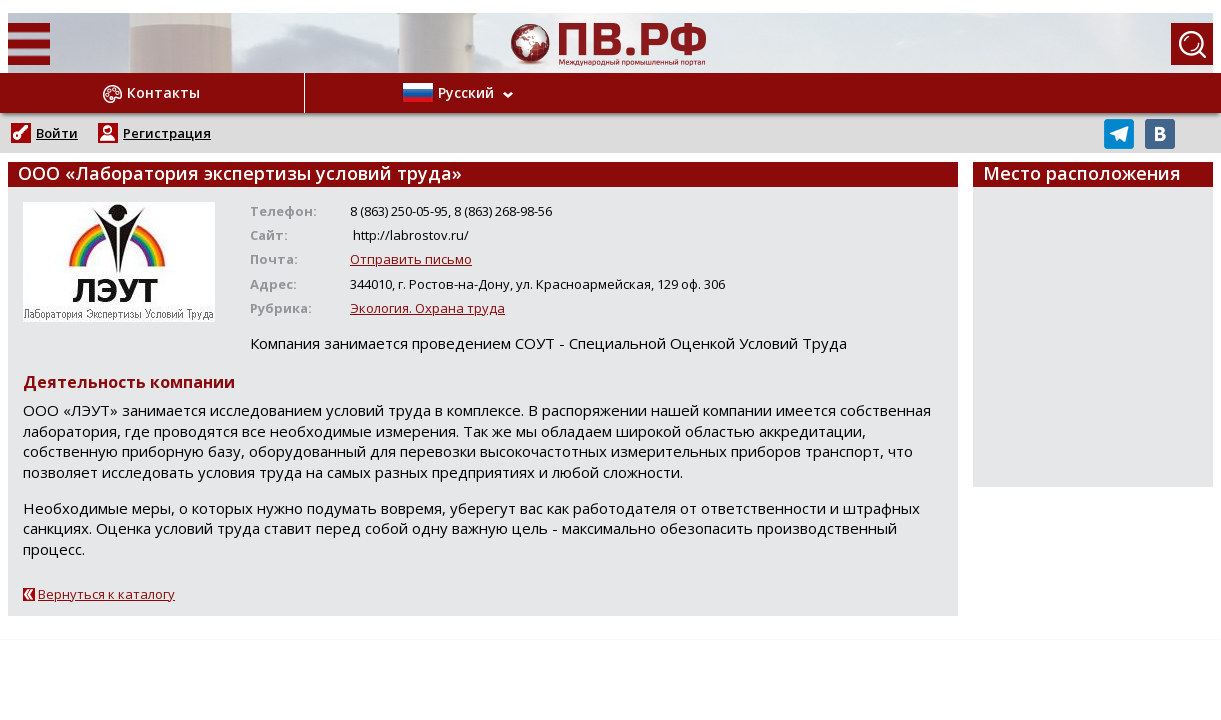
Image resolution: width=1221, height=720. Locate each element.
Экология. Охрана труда (427, 308)
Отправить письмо (411, 259)
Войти (57, 133)
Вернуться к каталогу (106, 594)
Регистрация (167, 133)
